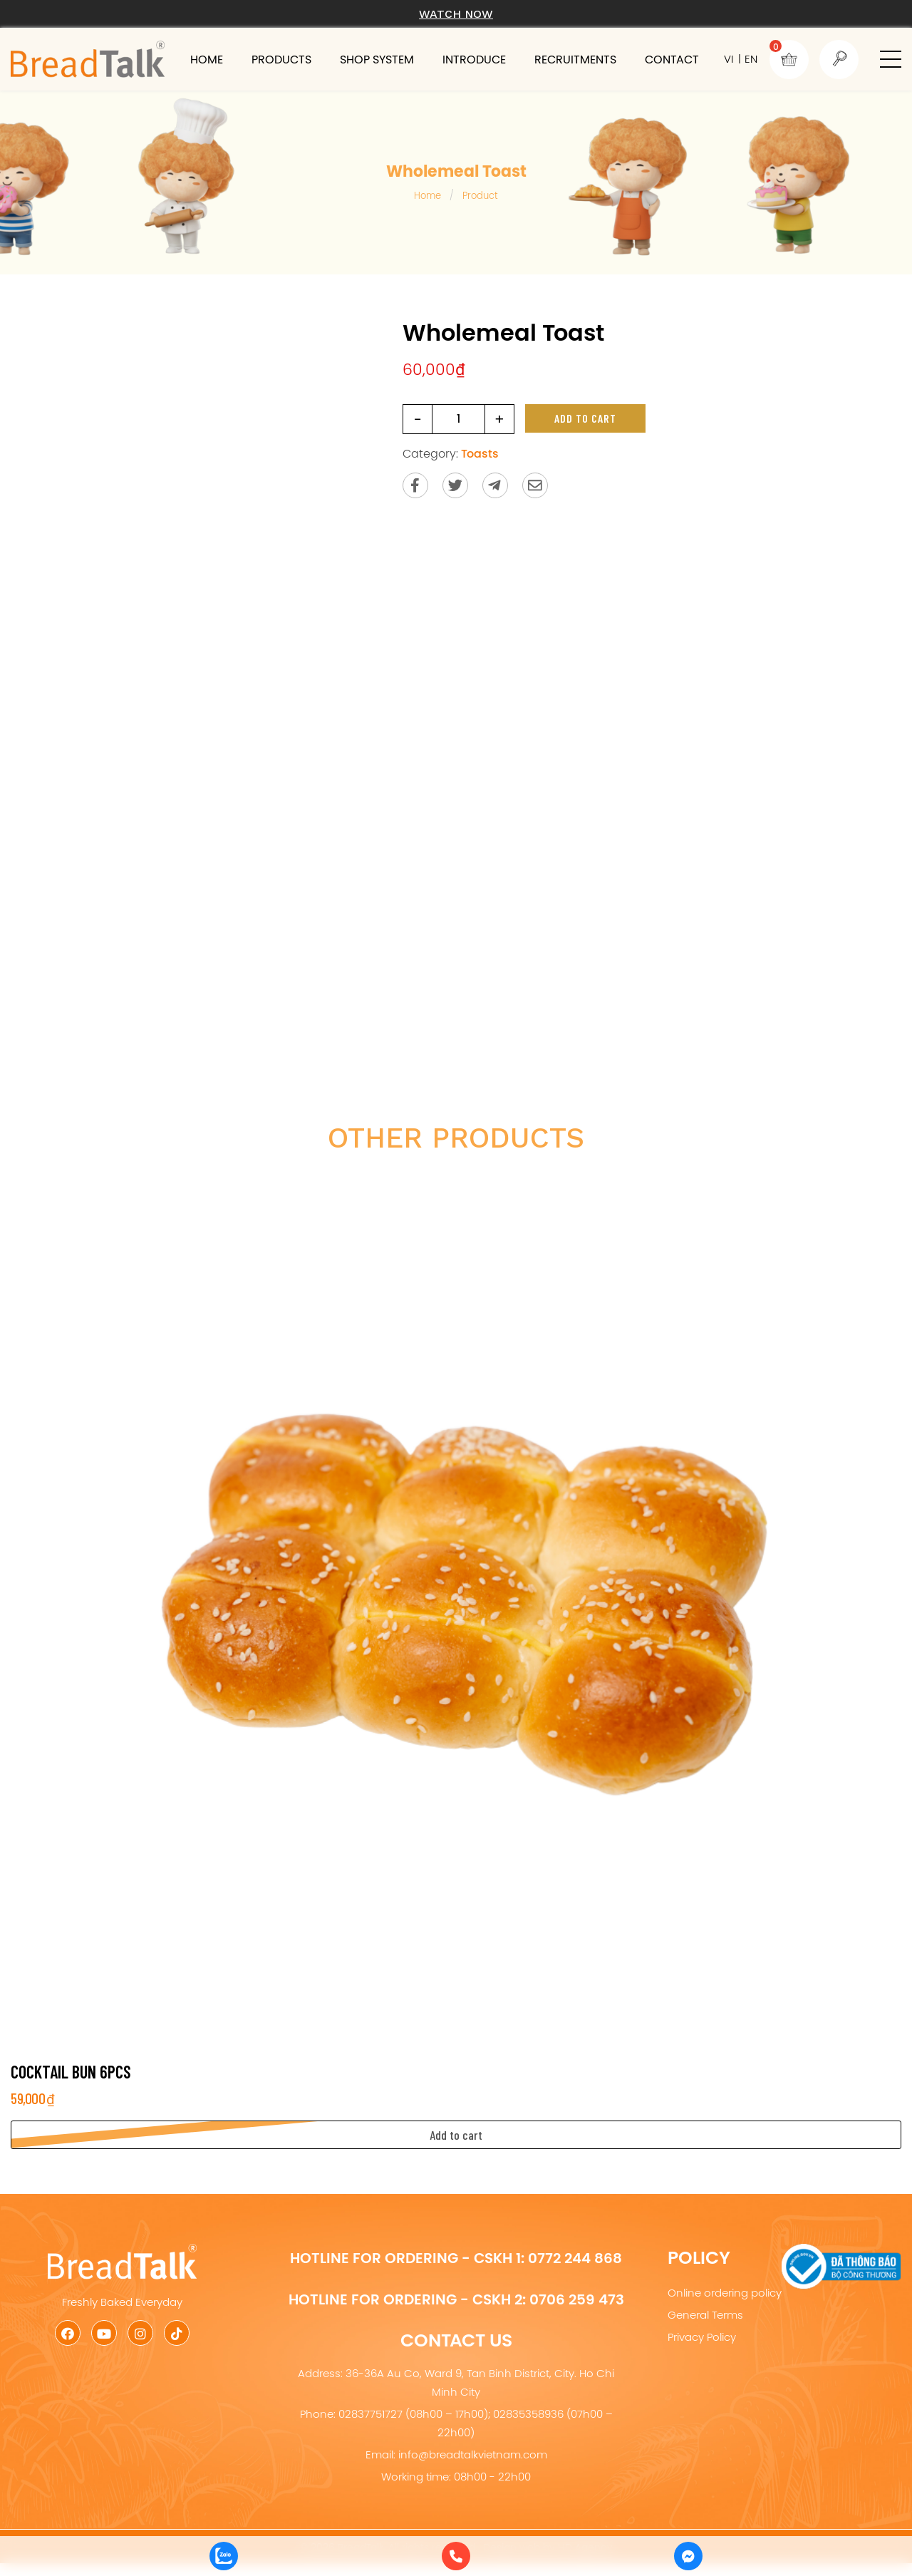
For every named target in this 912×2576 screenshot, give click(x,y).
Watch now (456, 14)
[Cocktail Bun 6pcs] (456, 1608)
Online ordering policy (725, 2292)
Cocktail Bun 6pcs (71, 2071)
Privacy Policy (702, 2336)
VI (728, 58)
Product (480, 195)
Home (206, 59)
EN (751, 58)
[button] (890, 59)
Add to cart (585, 418)
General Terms (705, 2314)
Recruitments (575, 59)
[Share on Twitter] (455, 485)
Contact (672, 59)
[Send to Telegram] (495, 485)
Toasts (480, 453)
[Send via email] (535, 485)
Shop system (377, 59)
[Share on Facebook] (415, 485)
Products (281, 59)
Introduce (474, 59)
